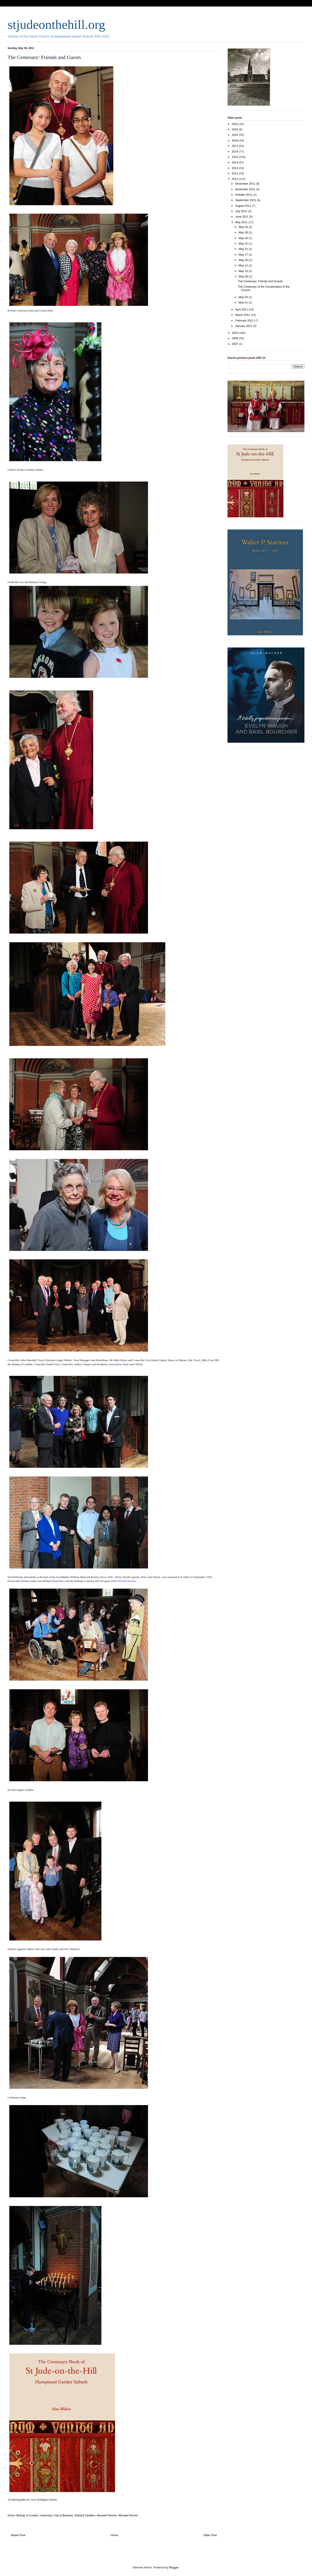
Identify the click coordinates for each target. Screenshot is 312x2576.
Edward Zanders (85, 2515)
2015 (235, 157)
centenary (46, 2515)
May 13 (244, 265)
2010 (235, 332)
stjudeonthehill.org (56, 24)
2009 (235, 338)
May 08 (244, 276)
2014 (235, 162)
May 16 (244, 260)
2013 (235, 168)
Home (114, 2535)
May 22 (244, 243)
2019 (235, 134)
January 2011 (244, 326)
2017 (235, 145)
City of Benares (63, 2515)
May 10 (244, 271)
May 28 (244, 232)
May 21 (244, 249)
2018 (235, 140)
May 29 (244, 227)
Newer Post (18, 2535)
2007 (235, 344)
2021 (235, 124)
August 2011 (243, 205)
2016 (235, 151)
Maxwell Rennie (107, 2515)
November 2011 (245, 189)
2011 (235, 178)
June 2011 (242, 216)
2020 (235, 129)
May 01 (244, 302)
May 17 (244, 254)
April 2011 (242, 309)
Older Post (210, 2535)
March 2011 (243, 314)
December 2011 (245, 183)
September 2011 (246, 200)
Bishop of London (27, 2515)
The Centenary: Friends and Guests (260, 281)
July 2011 (241, 211)
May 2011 (242, 222)
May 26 (244, 238)
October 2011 (244, 194)
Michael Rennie (128, 2515)
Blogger (174, 2567)
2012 (235, 173)
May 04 (244, 297)
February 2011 (244, 320)
